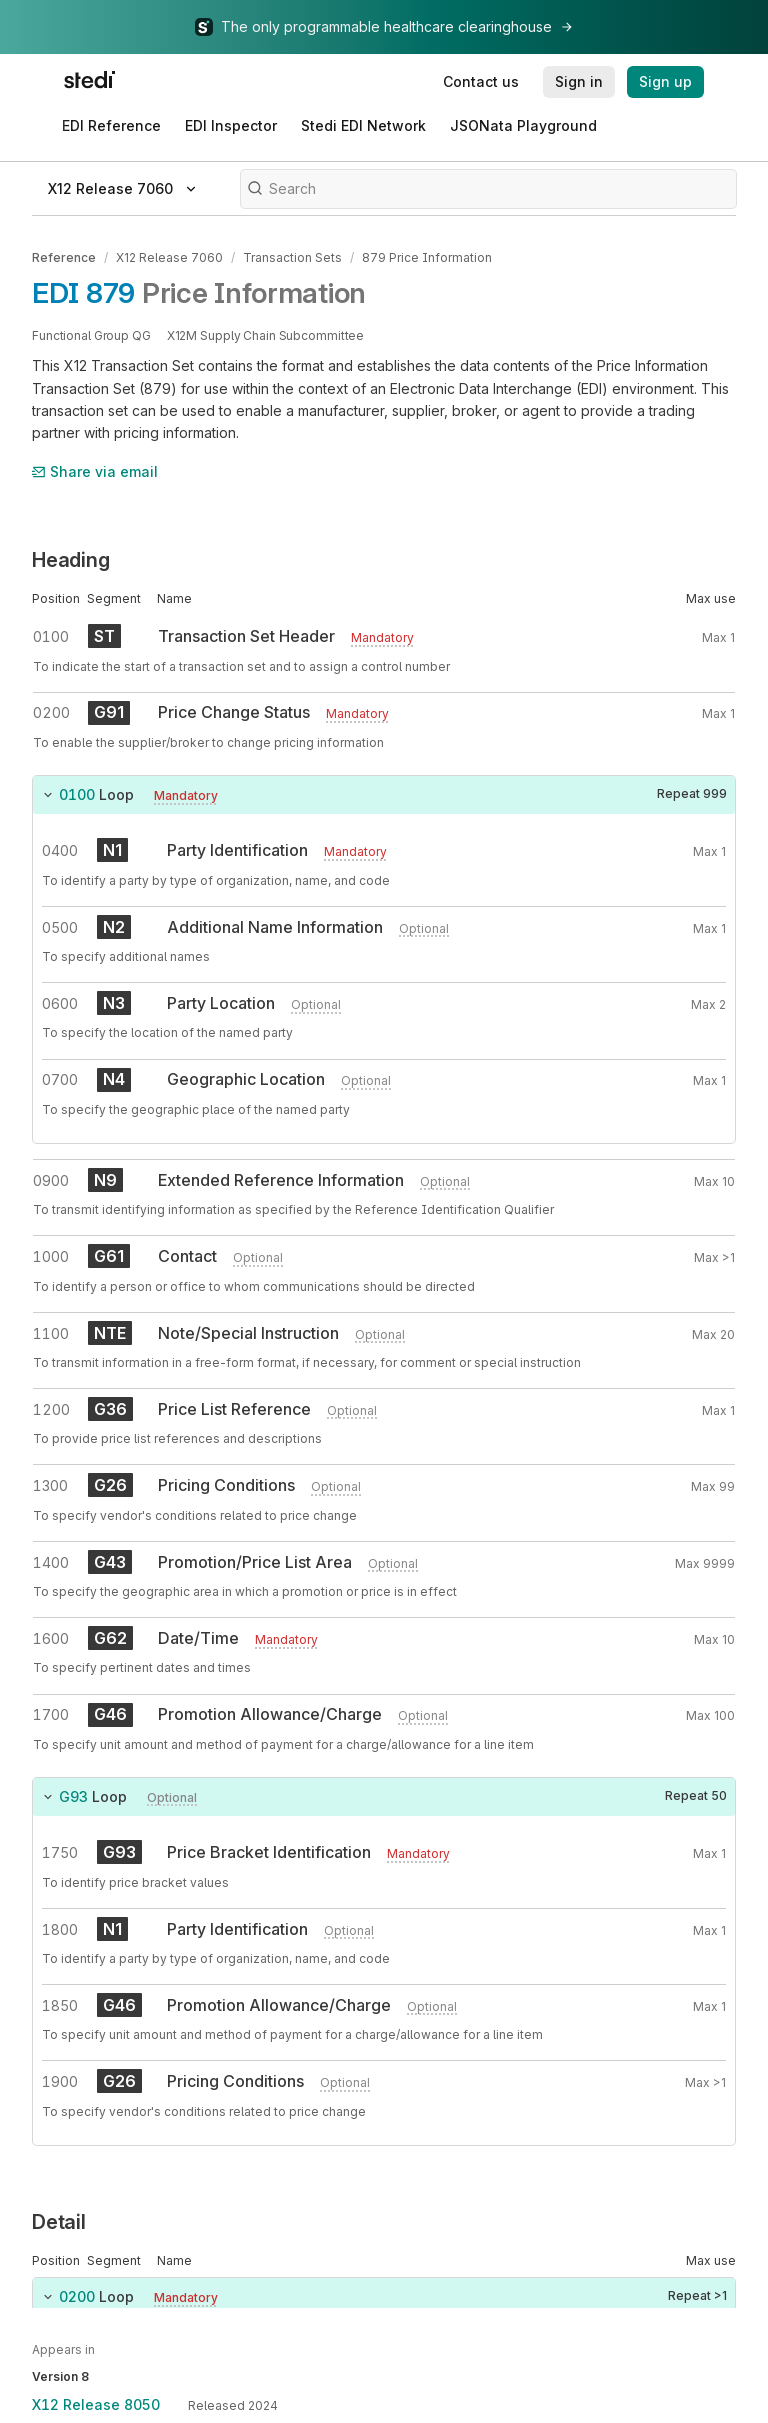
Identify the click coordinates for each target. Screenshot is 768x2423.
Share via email (95, 471)
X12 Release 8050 (96, 2404)
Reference (64, 257)
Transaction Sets (292, 257)
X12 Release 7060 (169, 257)
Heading (71, 560)
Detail (59, 2222)
